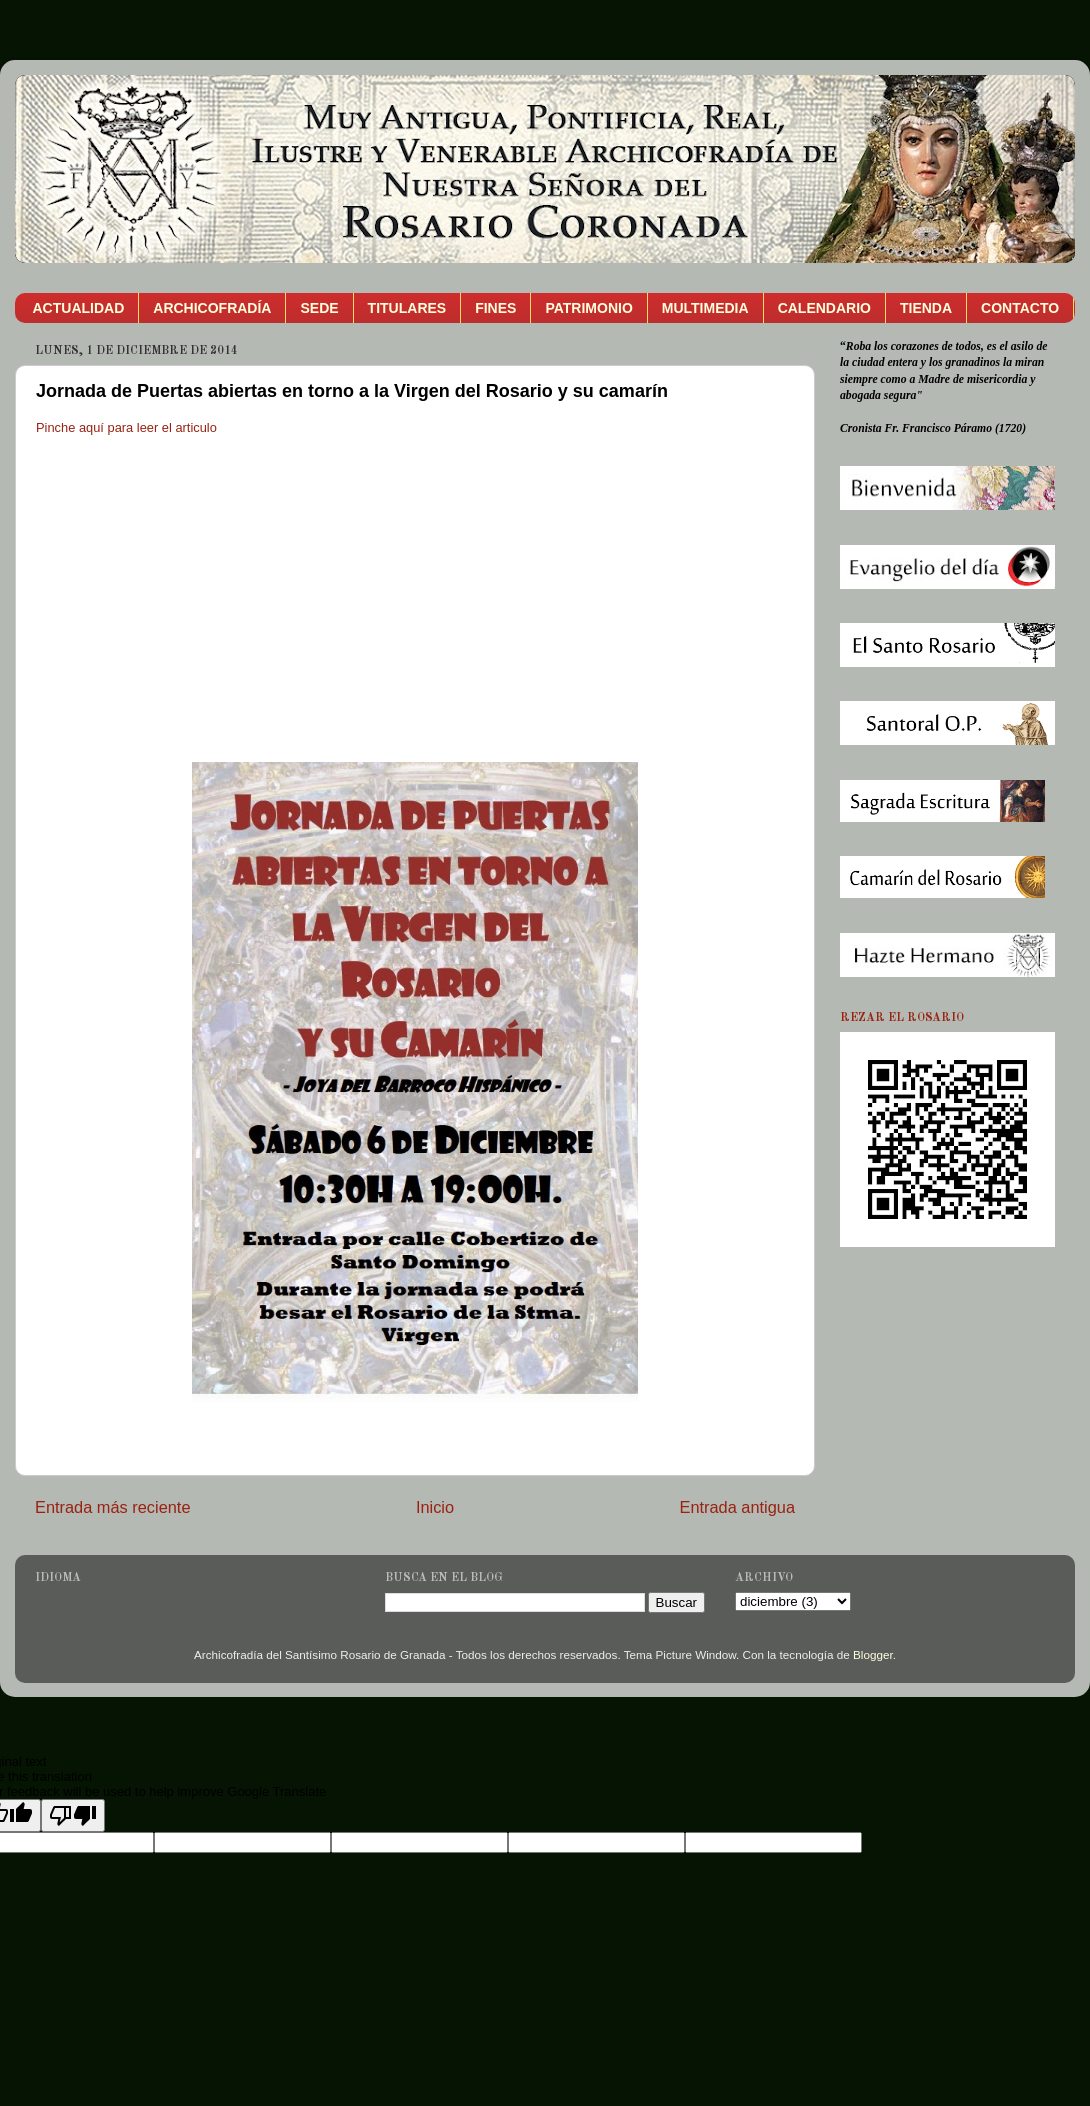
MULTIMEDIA (705, 308)
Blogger (873, 1654)
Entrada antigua (737, 1507)
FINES (495, 308)
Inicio (435, 1507)
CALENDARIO (824, 308)
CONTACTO (1020, 308)
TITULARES (407, 308)
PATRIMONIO (588, 308)
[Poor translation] (73, 1815)
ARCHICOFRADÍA (212, 308)
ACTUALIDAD (79, 308)
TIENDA (926, 308)
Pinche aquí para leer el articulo (126, 427)
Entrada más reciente (113, 1507)
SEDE (319, 308)
